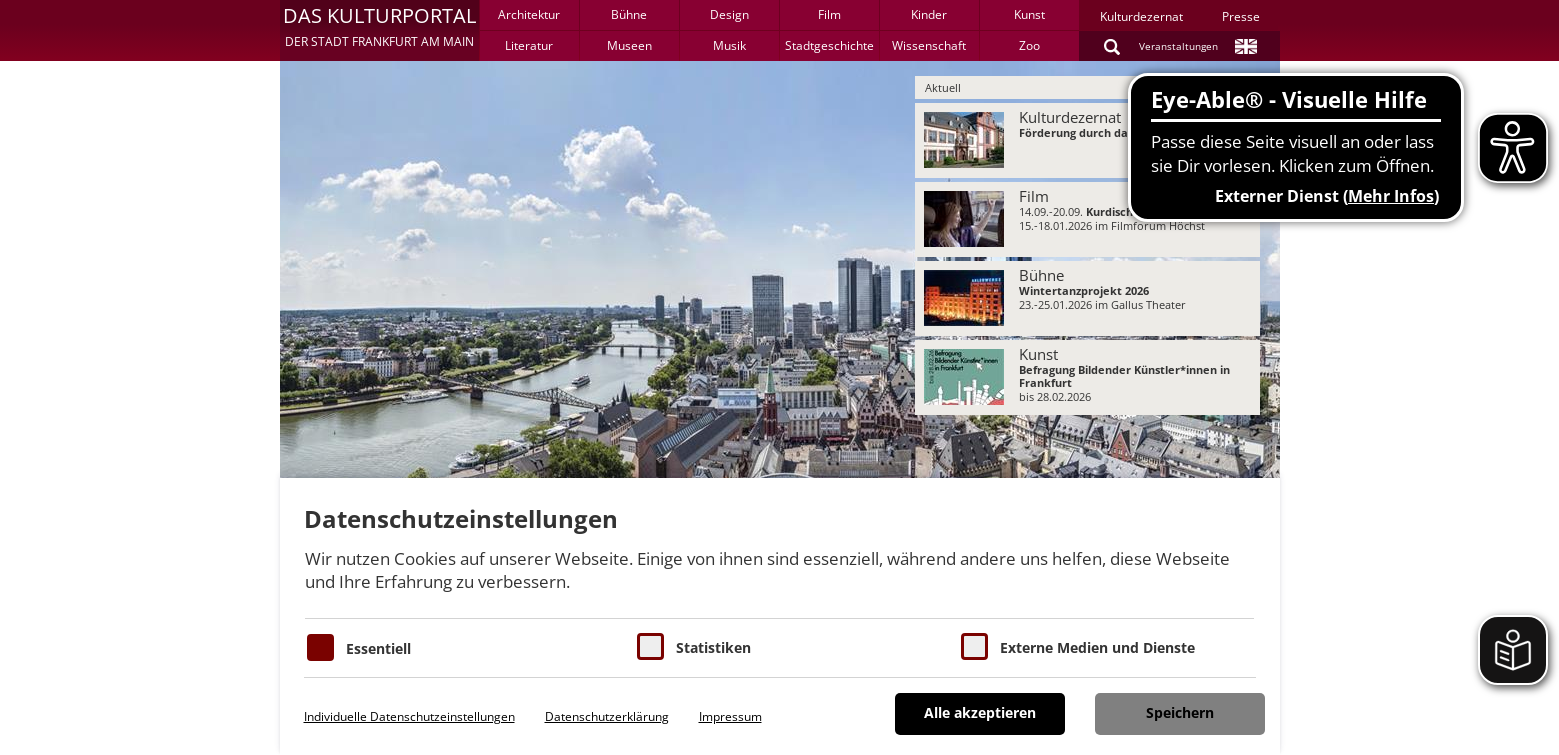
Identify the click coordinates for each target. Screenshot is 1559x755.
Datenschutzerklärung (607, 716)
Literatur (529, 45)
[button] (379, 30)
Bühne (629, 14)
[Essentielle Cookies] (320, 647)
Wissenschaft (929, 45)
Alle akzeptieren (980, 712)
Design (729, 14)
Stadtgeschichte (829, 45)
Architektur (529, 14)
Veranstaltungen (1178, 46)
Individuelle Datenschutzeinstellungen (409, 716)
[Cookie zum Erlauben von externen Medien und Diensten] (974, 646)
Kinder (929, 14)
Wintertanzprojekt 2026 (1084, 290)
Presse (1241, 16)
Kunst (1029, 14)
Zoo (1029, 45)
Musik (729, 45)
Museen (629, 45)
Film (829, 14)
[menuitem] (1087, 140)
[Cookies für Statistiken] (650, 646)
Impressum (730, 716)
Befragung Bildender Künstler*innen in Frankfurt (1124, 376)
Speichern (1180, 712)
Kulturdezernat (1141, 16)
